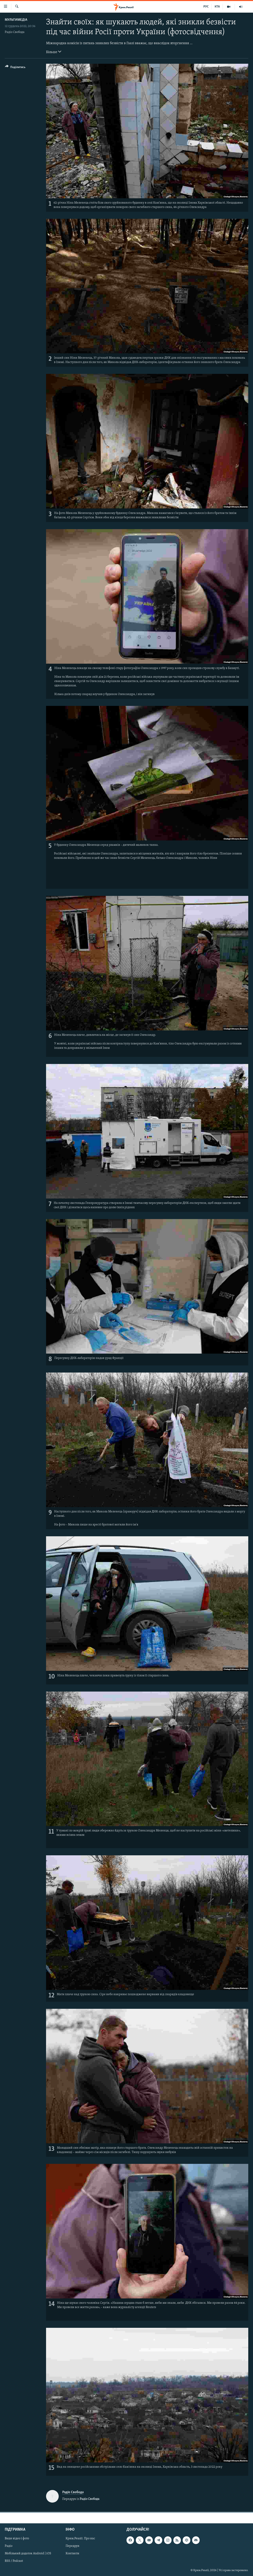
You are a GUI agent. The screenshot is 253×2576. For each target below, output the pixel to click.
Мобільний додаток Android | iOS (28, 2553)
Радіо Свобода (15, 32)
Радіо (8, 2546)
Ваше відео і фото (17, 2538)
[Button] (15, 68)
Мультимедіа (16, 20)
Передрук (72, 2546)
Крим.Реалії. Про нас (80, 2538)
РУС (206, 6)
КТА (217, 6)
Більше (53, 51)
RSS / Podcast (14, 2561)
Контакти (72, 2553)
